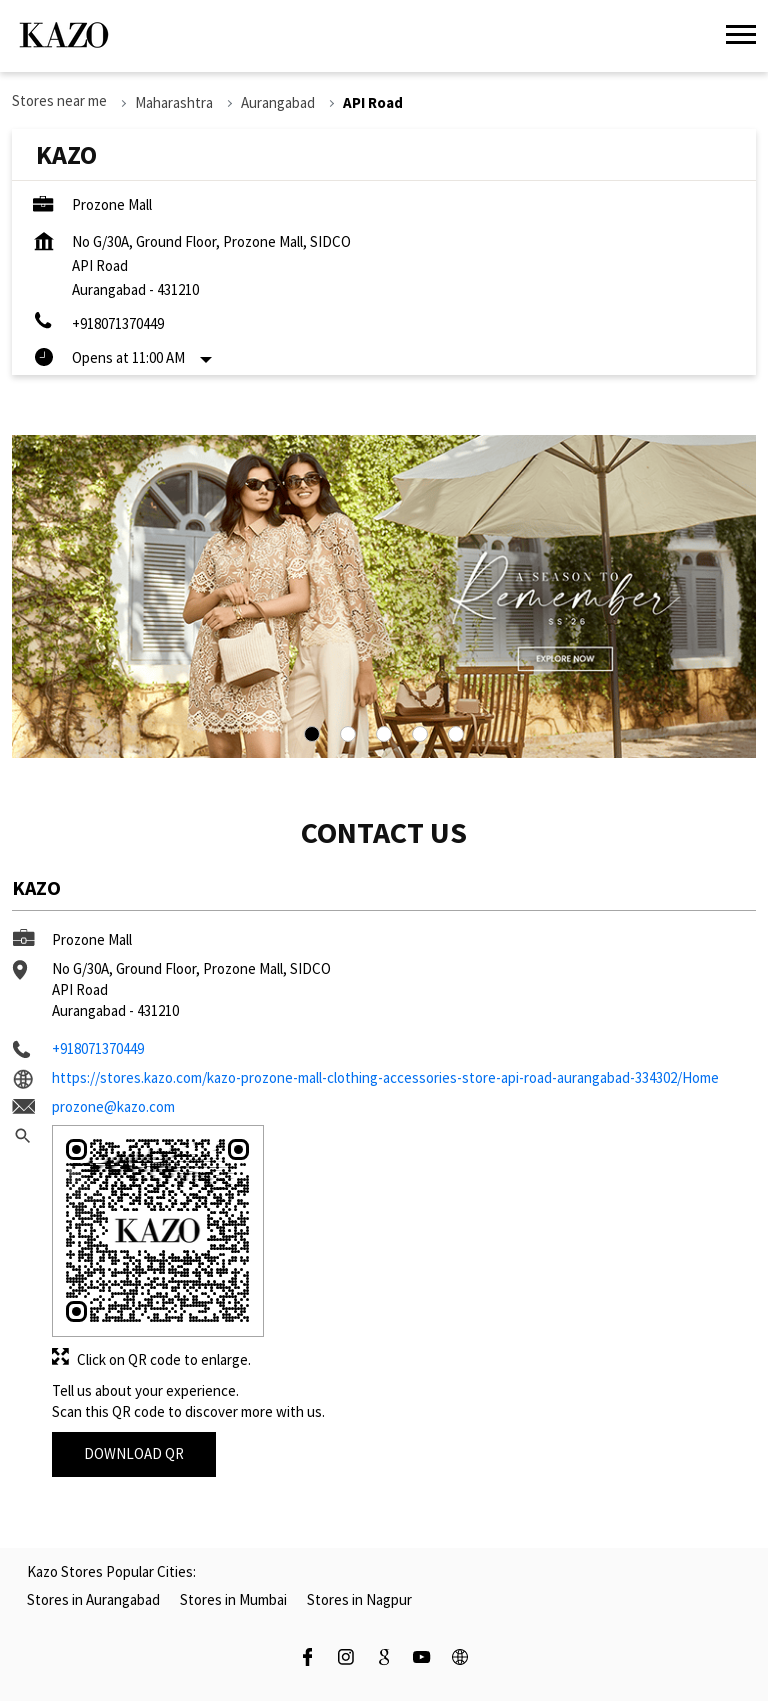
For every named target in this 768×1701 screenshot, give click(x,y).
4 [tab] (420, 734)
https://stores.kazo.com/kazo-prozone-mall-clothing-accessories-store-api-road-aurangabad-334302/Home (385, 1077)
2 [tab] (348, 734)
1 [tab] (312, 734)
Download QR (134, 1453)
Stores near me (59, 100)
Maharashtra (174, 102)
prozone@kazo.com (113, 1106)
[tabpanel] (384, 596)
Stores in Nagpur (359, 1599)
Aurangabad (278, 102)
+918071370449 (118, 323)
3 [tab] (384, 734)
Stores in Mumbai (233, 1599)
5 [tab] (456, 734)
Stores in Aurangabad (93, 1599)
